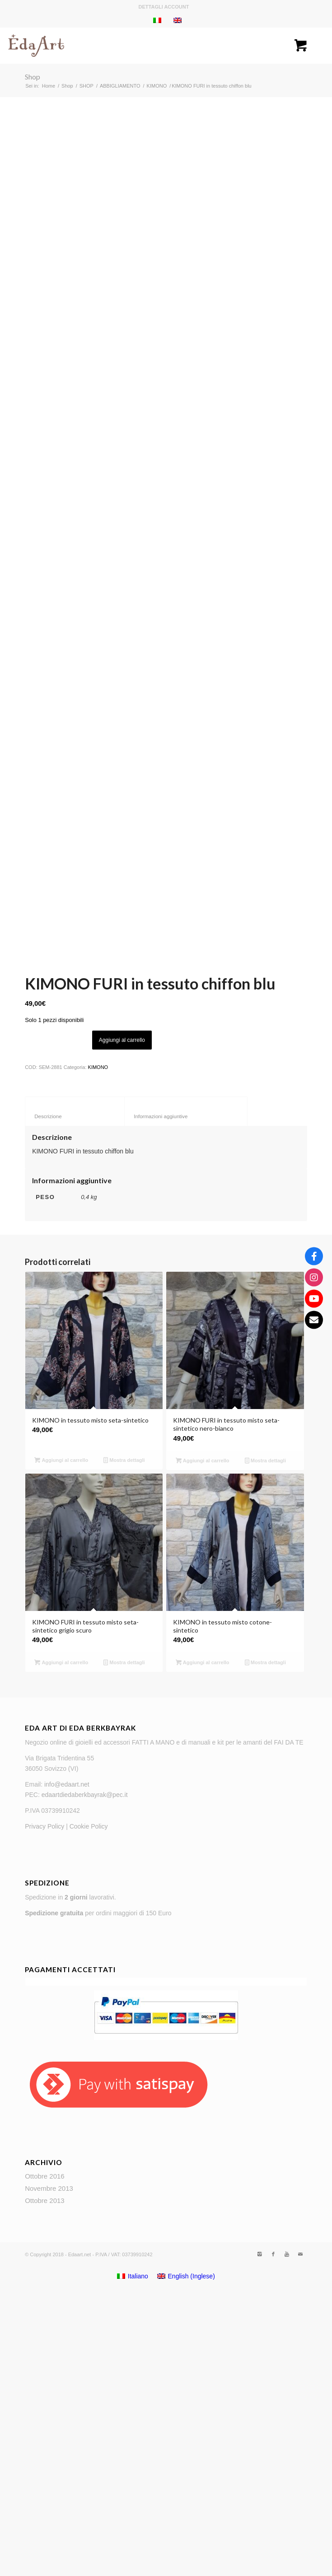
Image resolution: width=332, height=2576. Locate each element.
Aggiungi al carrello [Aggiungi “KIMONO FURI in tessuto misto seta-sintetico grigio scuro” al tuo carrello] (61, 1938)
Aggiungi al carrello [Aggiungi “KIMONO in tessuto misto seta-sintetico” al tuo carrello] (61, 1737)
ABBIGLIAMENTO (120, 86)
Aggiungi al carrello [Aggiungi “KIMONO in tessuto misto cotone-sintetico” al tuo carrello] (202, 1938)
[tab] (75, 1388)
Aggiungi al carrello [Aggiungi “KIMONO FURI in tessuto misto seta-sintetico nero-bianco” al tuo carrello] (202, 1737)
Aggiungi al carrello (122, 1316)
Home (48, 86)
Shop (32, 76)
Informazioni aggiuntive (186, 1392)
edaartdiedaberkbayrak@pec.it (85, 2071)
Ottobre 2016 (45, 2453)
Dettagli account (164, 6)
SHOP (86, 86)
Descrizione (75, 1392)
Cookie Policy (89, 2103)
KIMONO (157, 86)
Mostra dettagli (124, 1737)
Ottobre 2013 (45, 2477)
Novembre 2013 (49, 2465)
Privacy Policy (44, 2103)
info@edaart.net (66, 2061)
